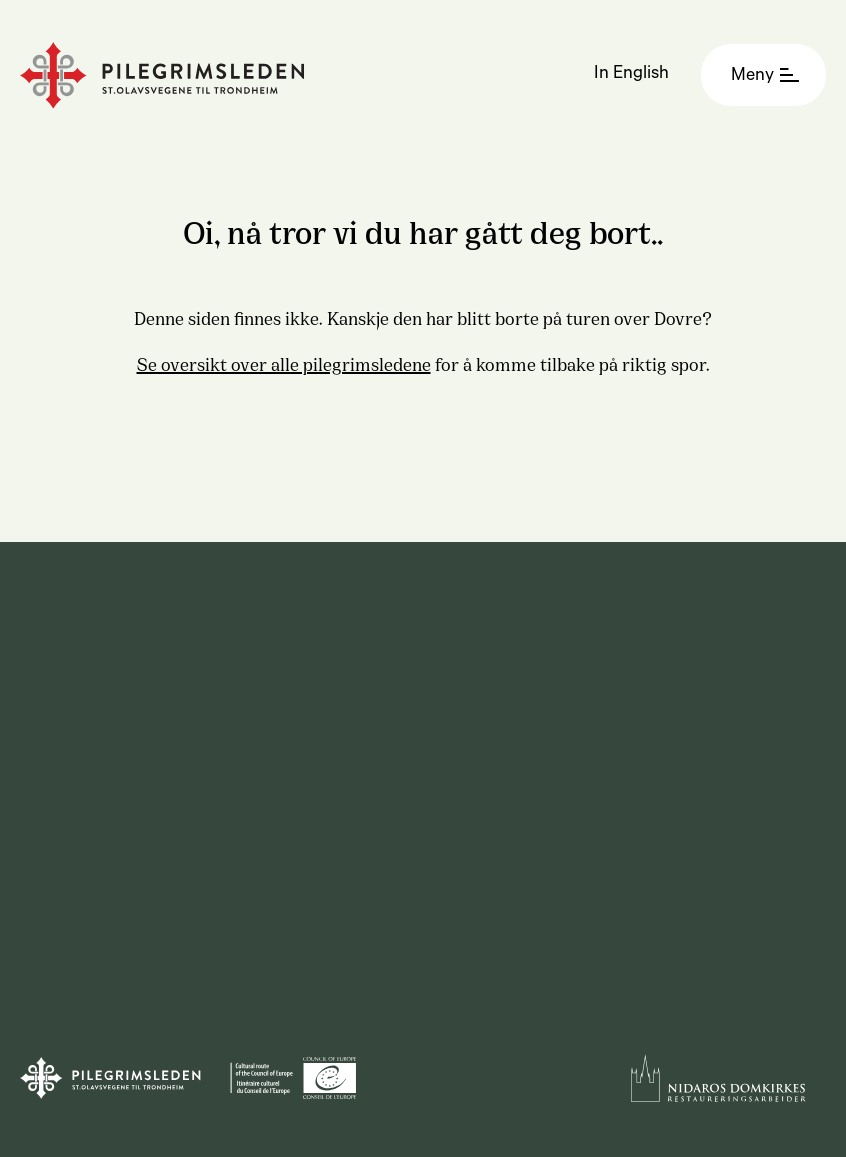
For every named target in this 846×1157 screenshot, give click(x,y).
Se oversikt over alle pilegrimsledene (284, 363)
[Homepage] (162, 75)
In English (631, 75)
